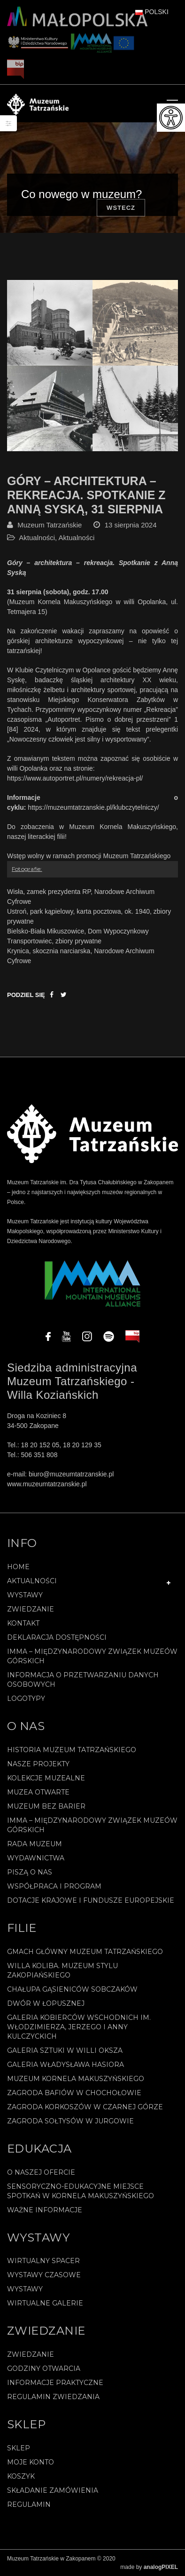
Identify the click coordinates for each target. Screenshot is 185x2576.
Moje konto (30, 2462)
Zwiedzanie (30, 1609)
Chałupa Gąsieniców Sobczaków (72, 1989)
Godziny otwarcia (43, 2368)
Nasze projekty (38, 1764)
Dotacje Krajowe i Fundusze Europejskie (90, 1900)
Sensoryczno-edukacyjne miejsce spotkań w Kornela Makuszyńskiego (80, 2191)
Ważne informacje (44, 2210)
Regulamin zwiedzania (53, 2397)
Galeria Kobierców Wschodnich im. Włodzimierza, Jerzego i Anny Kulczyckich (79, 2027)
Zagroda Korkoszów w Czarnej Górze (85, 2107)
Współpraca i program (54, 1886)
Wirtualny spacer (43, 2261)
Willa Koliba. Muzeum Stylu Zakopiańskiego (62, 1970)
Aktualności (37, 538)
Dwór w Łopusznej (46, 2003)
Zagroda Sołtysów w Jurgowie (70, 2121)
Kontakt (23, 1623)
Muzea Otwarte (38, 1792)
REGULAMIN (29, 2504)
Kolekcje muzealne (46, 1778)
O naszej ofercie (41, 2172)
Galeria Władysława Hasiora (65, 2064)
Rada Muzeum (34, 1844)
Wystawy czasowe (44, 2275)
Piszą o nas (29, 1872)
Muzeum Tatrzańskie (49, 525)
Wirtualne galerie (45, 2303)
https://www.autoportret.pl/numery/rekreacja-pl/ (75, 778)
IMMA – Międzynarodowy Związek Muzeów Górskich (92, 1656)
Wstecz (121, 207)
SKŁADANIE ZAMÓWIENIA (52, 2490)
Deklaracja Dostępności (57, 1637)
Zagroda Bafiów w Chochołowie (74, 2093)
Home (18, 1567)
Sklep (18, 2448)
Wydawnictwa (35, 1858)
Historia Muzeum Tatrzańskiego (71, 1750)
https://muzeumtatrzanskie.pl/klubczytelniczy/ (93, 807)
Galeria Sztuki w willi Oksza (65, 2050)
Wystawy (25, 1595)
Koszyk (21, 2476)
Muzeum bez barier (46, 1806)
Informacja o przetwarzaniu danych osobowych (83, 1680)
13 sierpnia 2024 (131, 525)
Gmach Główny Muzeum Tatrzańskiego (85, 1951)
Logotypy (26, 1698)
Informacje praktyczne (55, 2382)
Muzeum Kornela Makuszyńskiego (75, 2078)
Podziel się (26, 994)
